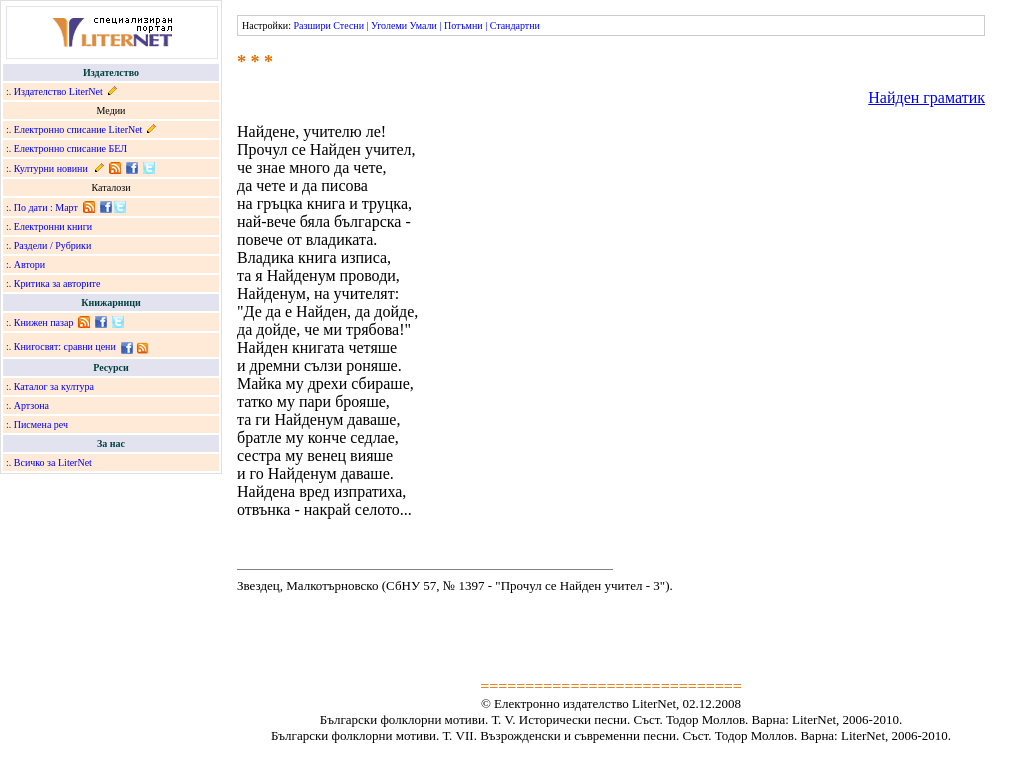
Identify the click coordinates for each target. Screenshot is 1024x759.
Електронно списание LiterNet (78, 129)
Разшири (311, 25)
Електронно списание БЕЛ (70, 148)
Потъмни (463, 25)
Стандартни (515, 25)
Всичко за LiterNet (53, 462)
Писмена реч (41, 424)
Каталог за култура (54, 386)
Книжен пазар (44, 322)
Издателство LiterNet (58, 91)
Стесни (348, 25)
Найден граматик (926, 97)
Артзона (31, 405)
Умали (423, 25)
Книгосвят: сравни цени (65, 346)
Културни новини (51, 168)
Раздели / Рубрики (53, 245)
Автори (29, 264)
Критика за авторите (57, 283)
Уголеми (389, 25)
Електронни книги (53, 226)
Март (66, 207)
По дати (31, 207)
